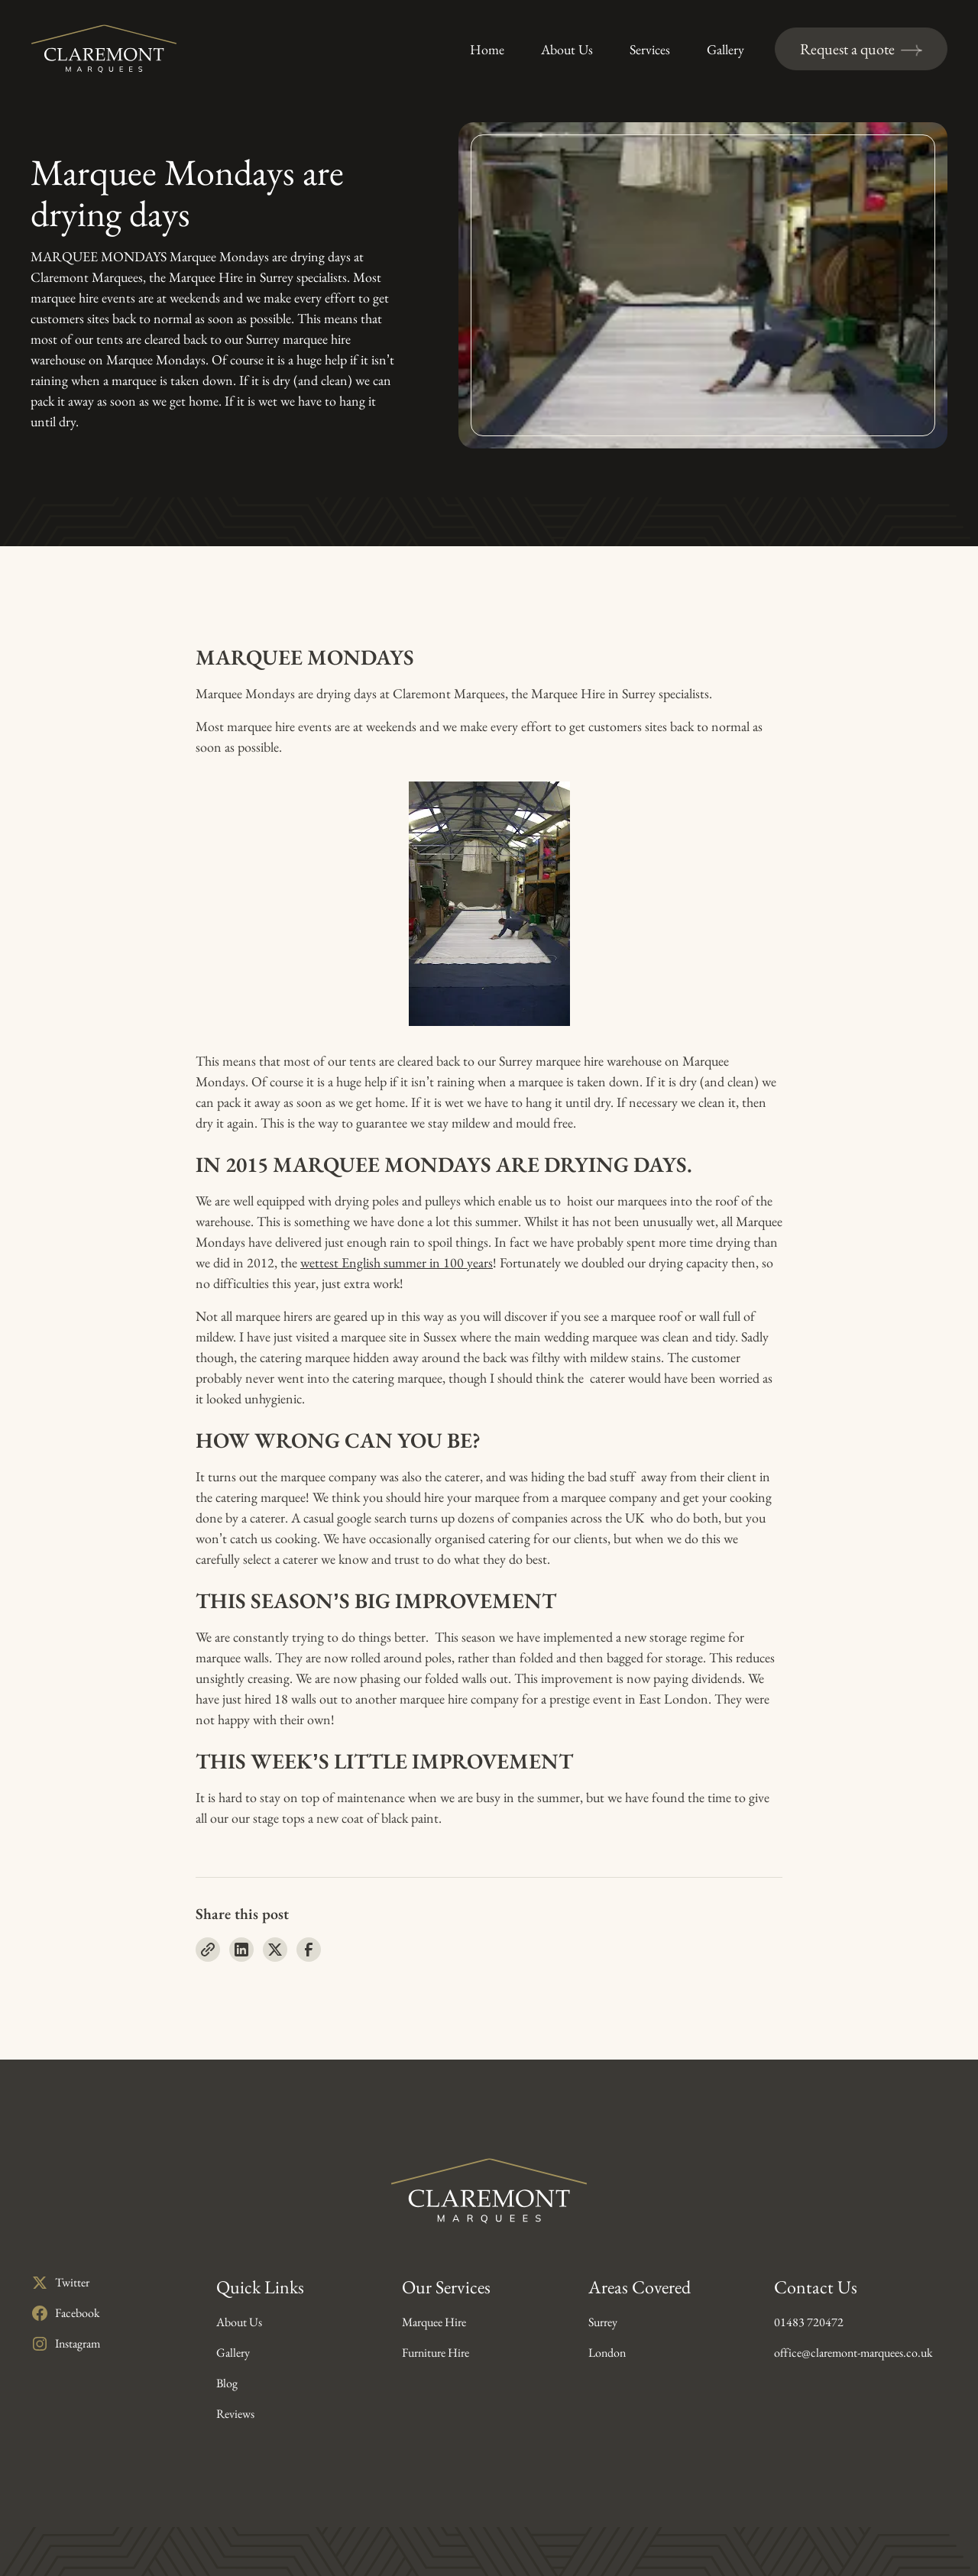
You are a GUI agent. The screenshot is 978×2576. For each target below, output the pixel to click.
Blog (227, 2383)
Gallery (233, 2353)
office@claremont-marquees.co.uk (853, 2353)
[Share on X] (275, 1949)
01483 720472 (809, 2322)
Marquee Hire (434, 2322)
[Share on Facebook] (308, 1949)
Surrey (602, 2322)
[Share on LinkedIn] (241, 1949)
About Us (239, 2322)
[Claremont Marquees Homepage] (104, 48)
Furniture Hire (435, 2353)
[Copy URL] (208, 1949)
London (607, 2353)
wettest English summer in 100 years (396, 1262)
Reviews (235, 2414)
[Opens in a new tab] (65, 2282)
